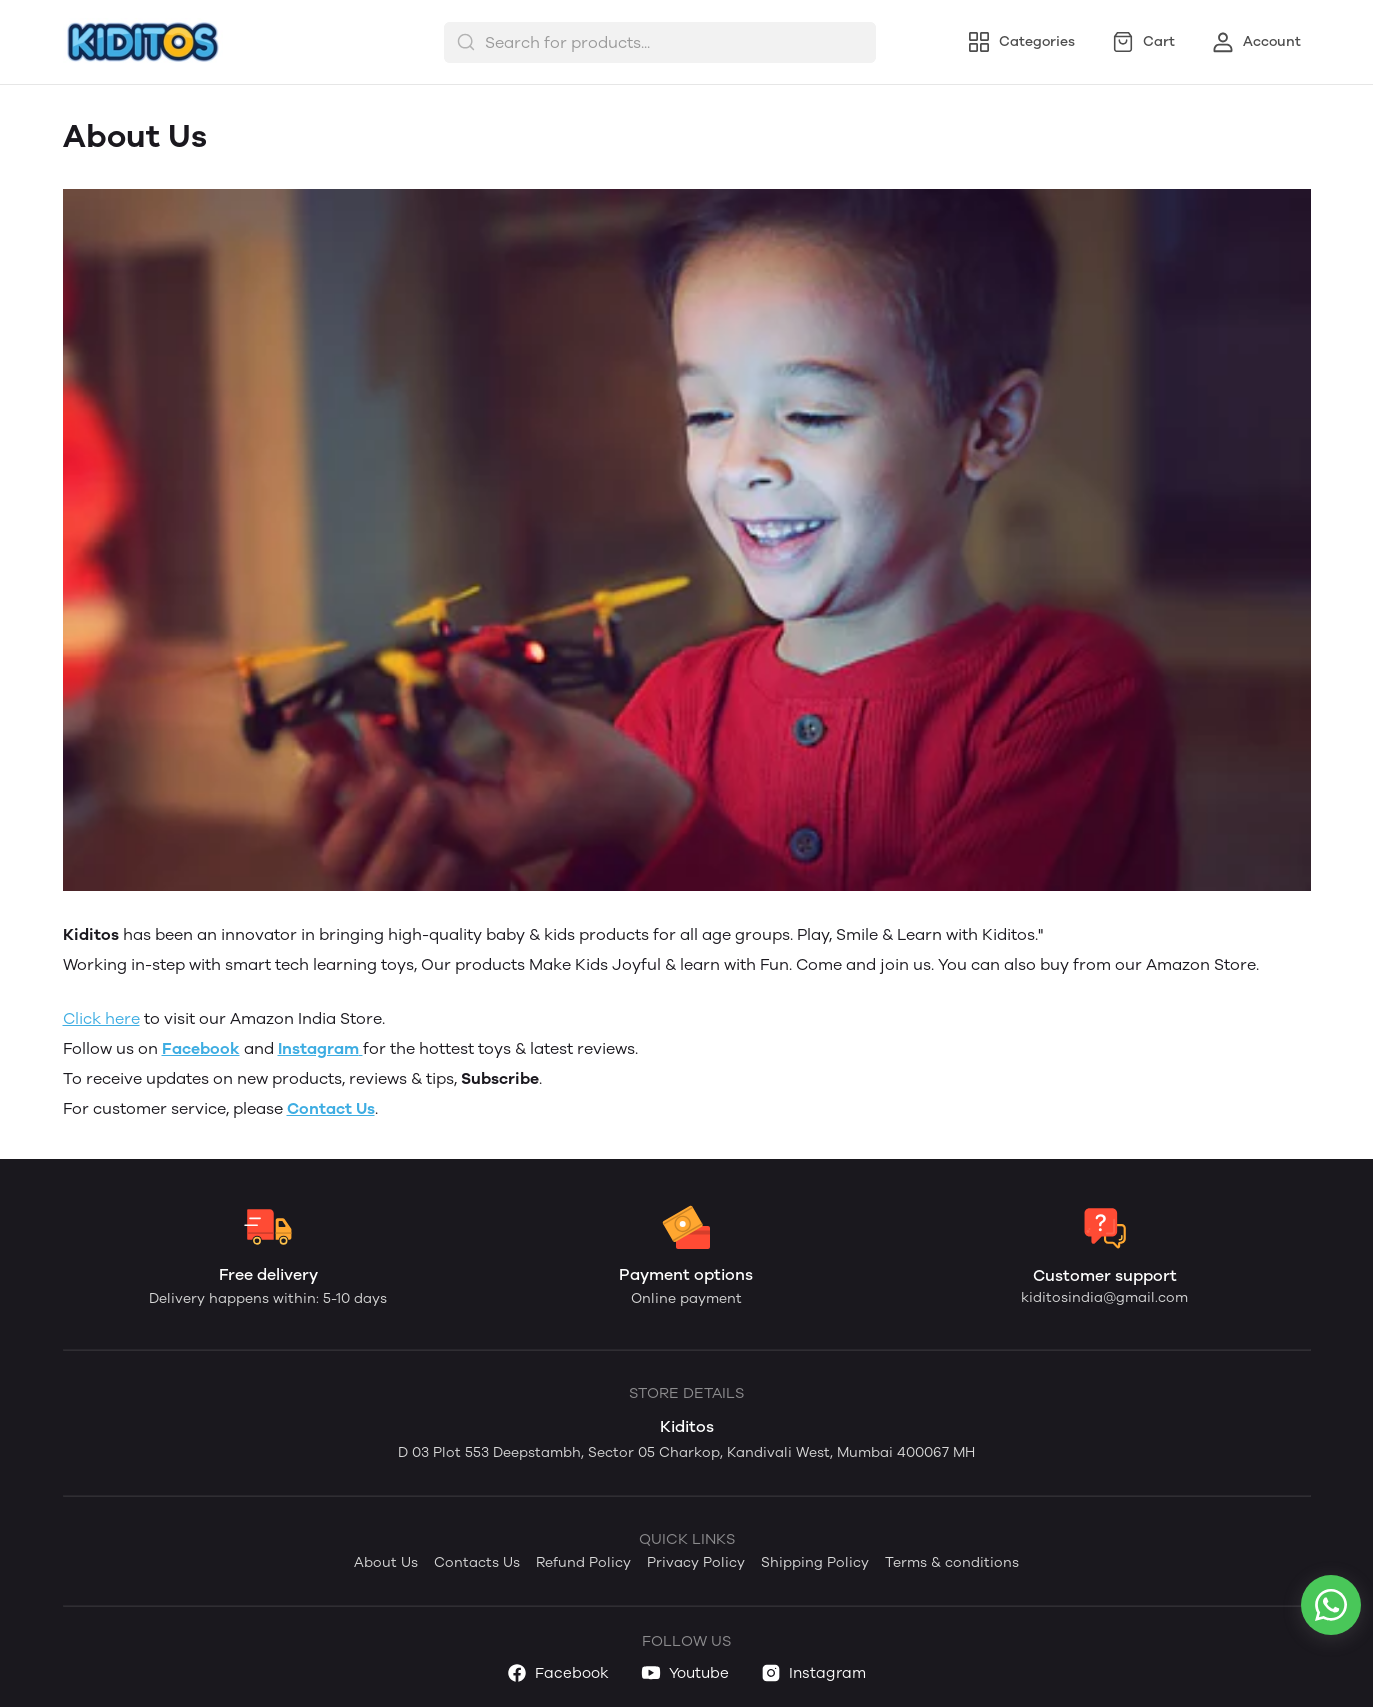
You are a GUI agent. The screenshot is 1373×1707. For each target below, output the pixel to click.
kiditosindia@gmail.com (1104, 1297)
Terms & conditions (952, 1562)
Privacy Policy (696, 1562)
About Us (386, 1562)
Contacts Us (477, 1562)
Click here (101, 1018)
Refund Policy (583, 1562)
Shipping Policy (815, 1562)
